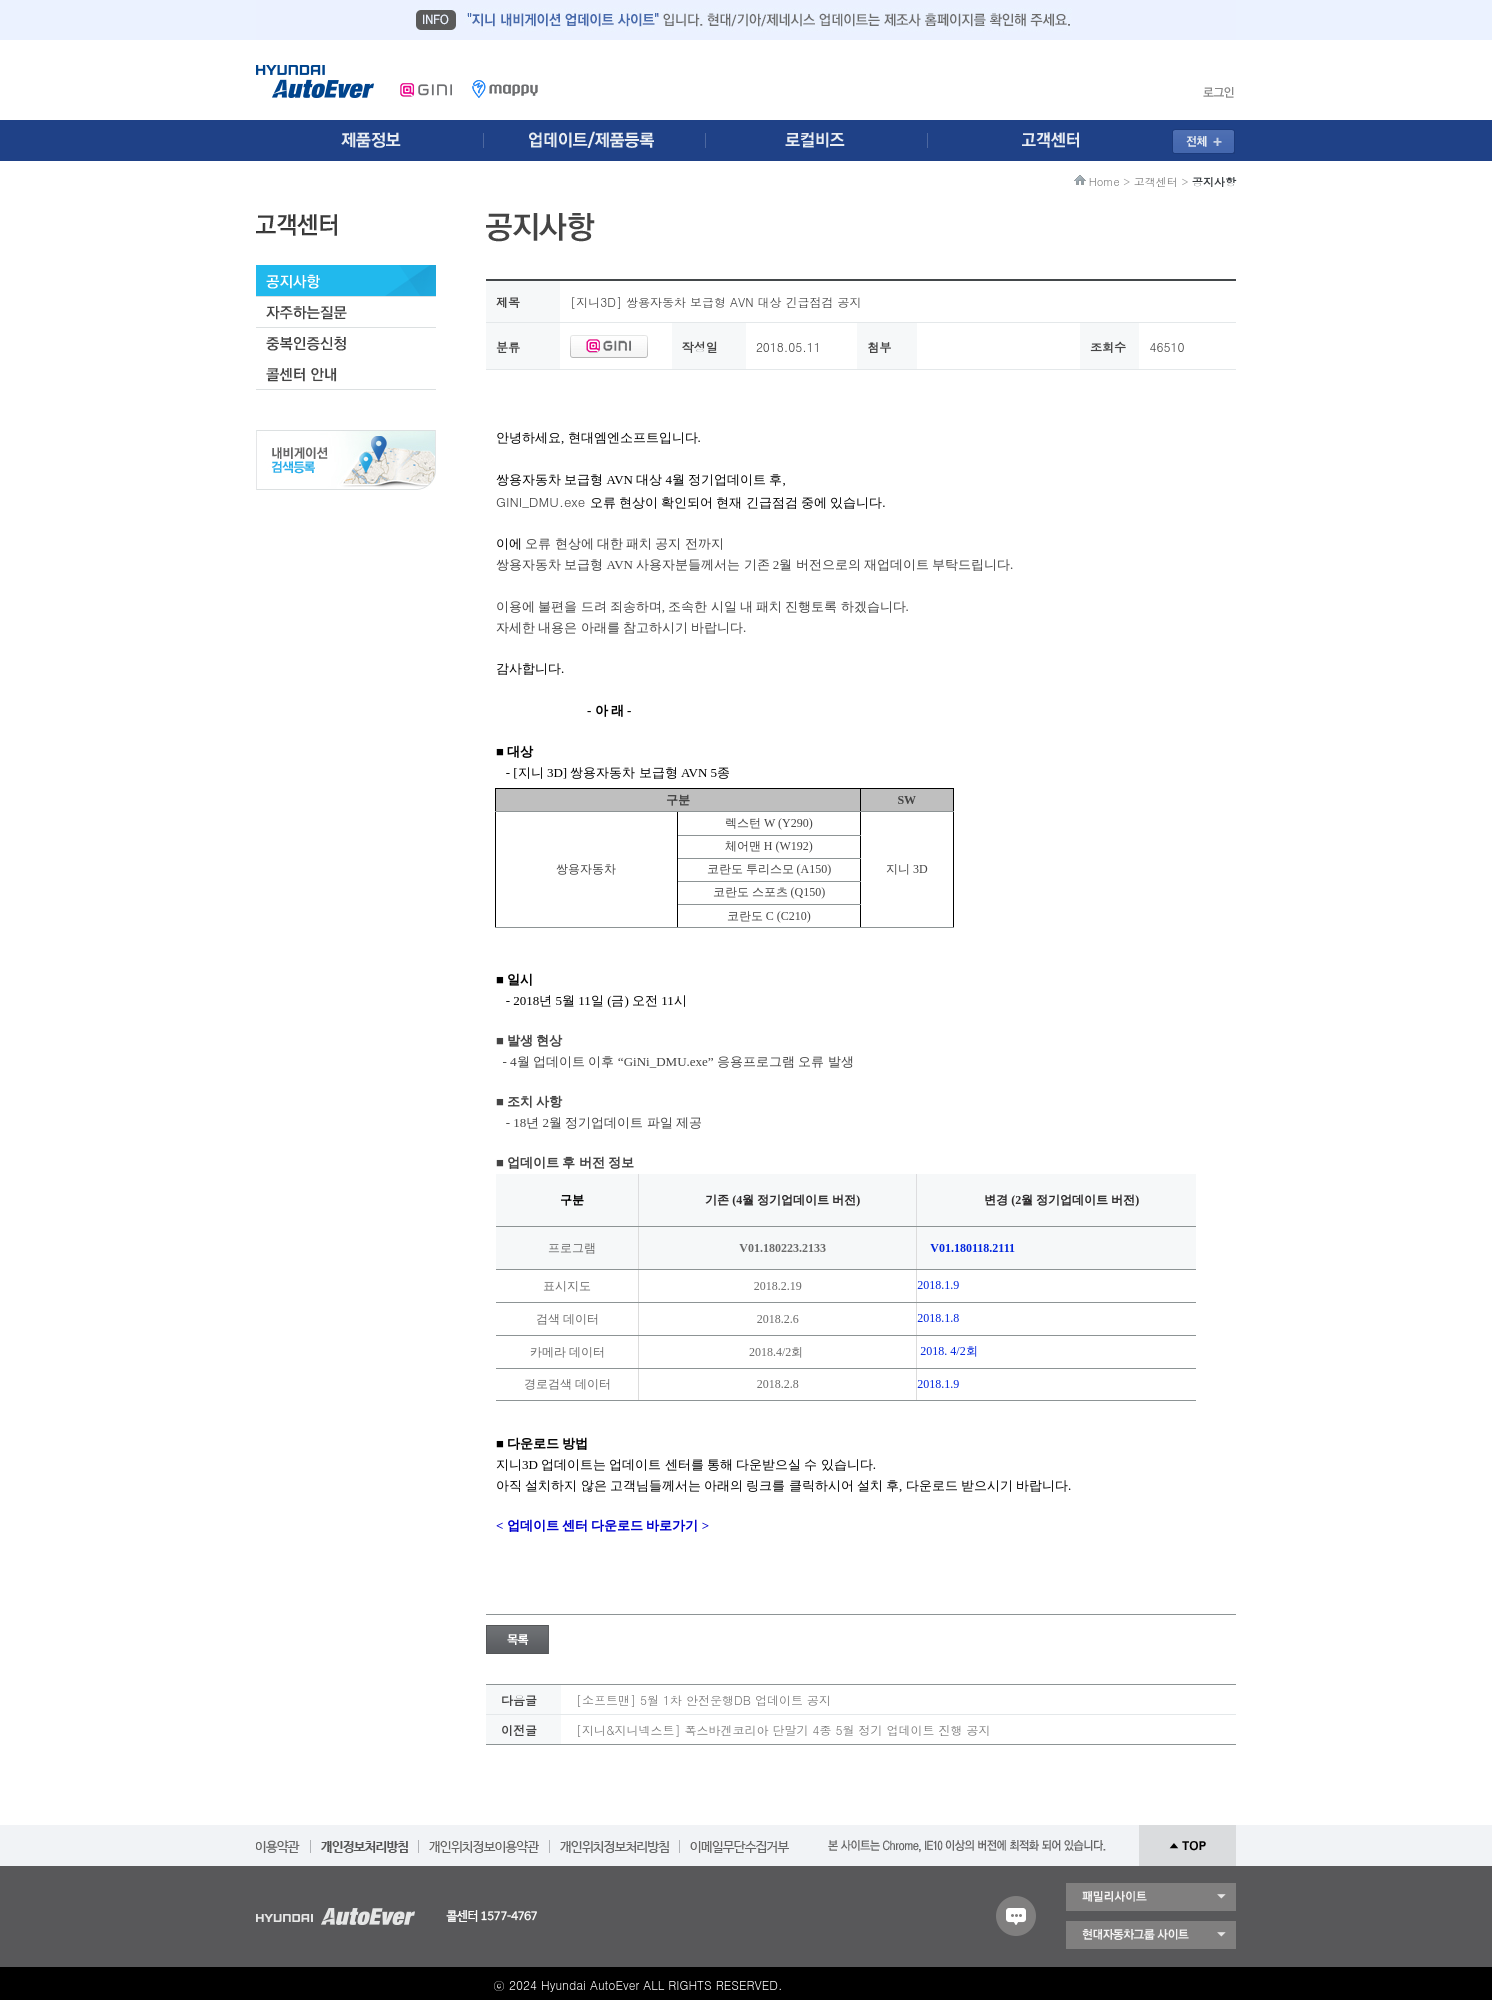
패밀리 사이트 (1151, 1897)
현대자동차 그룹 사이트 (1151, 1935)
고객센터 (1156, 181)
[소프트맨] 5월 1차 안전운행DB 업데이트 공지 (703, 1699)
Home (1104, 181)
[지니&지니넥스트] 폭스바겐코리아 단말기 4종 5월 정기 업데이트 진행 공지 (783, 1729)
